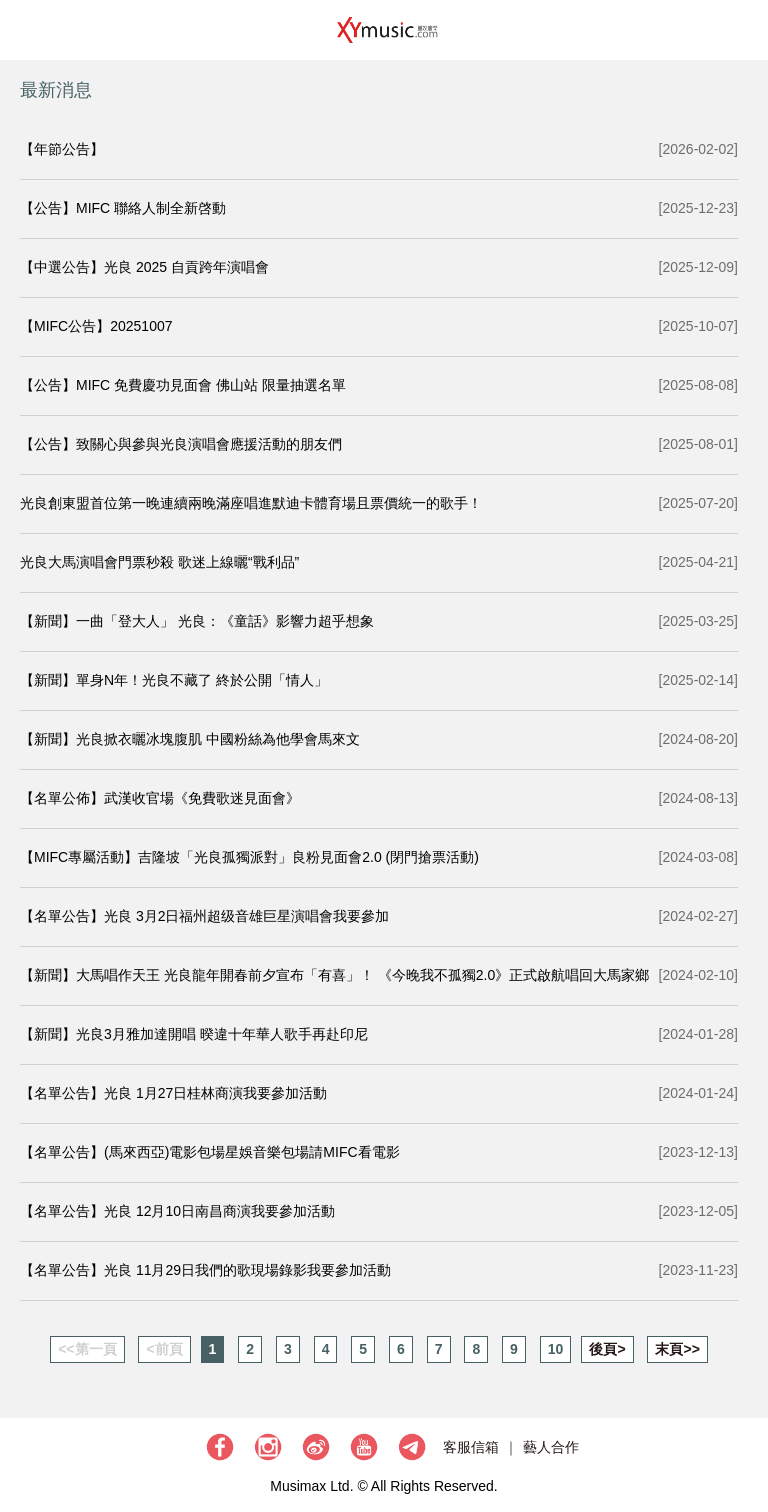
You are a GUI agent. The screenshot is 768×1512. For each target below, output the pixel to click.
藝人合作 (551, 1447)
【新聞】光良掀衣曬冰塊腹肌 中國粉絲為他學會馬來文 (190, 739)
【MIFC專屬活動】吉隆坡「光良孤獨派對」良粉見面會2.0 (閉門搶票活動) (249, 857)
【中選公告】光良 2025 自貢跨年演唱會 (144, 267)
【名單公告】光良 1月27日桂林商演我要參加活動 (173, 1093)
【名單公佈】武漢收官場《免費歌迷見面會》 (160, 798)
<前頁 (164, 1349)
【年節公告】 (62, 149)
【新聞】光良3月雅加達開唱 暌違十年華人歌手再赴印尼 (194, 1034)
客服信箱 (471, 1447)
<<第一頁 (87, 1349)
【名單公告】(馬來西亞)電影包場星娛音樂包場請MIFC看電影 (210, 1152)
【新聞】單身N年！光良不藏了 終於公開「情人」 (174, 680)
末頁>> (677, 1349)
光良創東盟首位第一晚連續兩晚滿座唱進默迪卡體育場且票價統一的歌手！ (251, 503)
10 (556, 1349)
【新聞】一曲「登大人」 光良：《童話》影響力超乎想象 (197, 621)
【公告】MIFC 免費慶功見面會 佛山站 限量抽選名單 (183, 385)
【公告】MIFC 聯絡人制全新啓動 (123, 208)
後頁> (607, 1349)
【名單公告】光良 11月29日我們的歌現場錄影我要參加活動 (205, 1270)
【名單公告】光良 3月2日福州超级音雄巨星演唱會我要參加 (204, 916)
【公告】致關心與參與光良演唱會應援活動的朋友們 (181, 444)
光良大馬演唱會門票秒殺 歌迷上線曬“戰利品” (159, 562)
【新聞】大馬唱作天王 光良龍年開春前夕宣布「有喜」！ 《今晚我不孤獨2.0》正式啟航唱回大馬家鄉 (334, 975)
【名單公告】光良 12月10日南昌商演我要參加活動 (177, 1211)
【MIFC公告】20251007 (96, 326)
